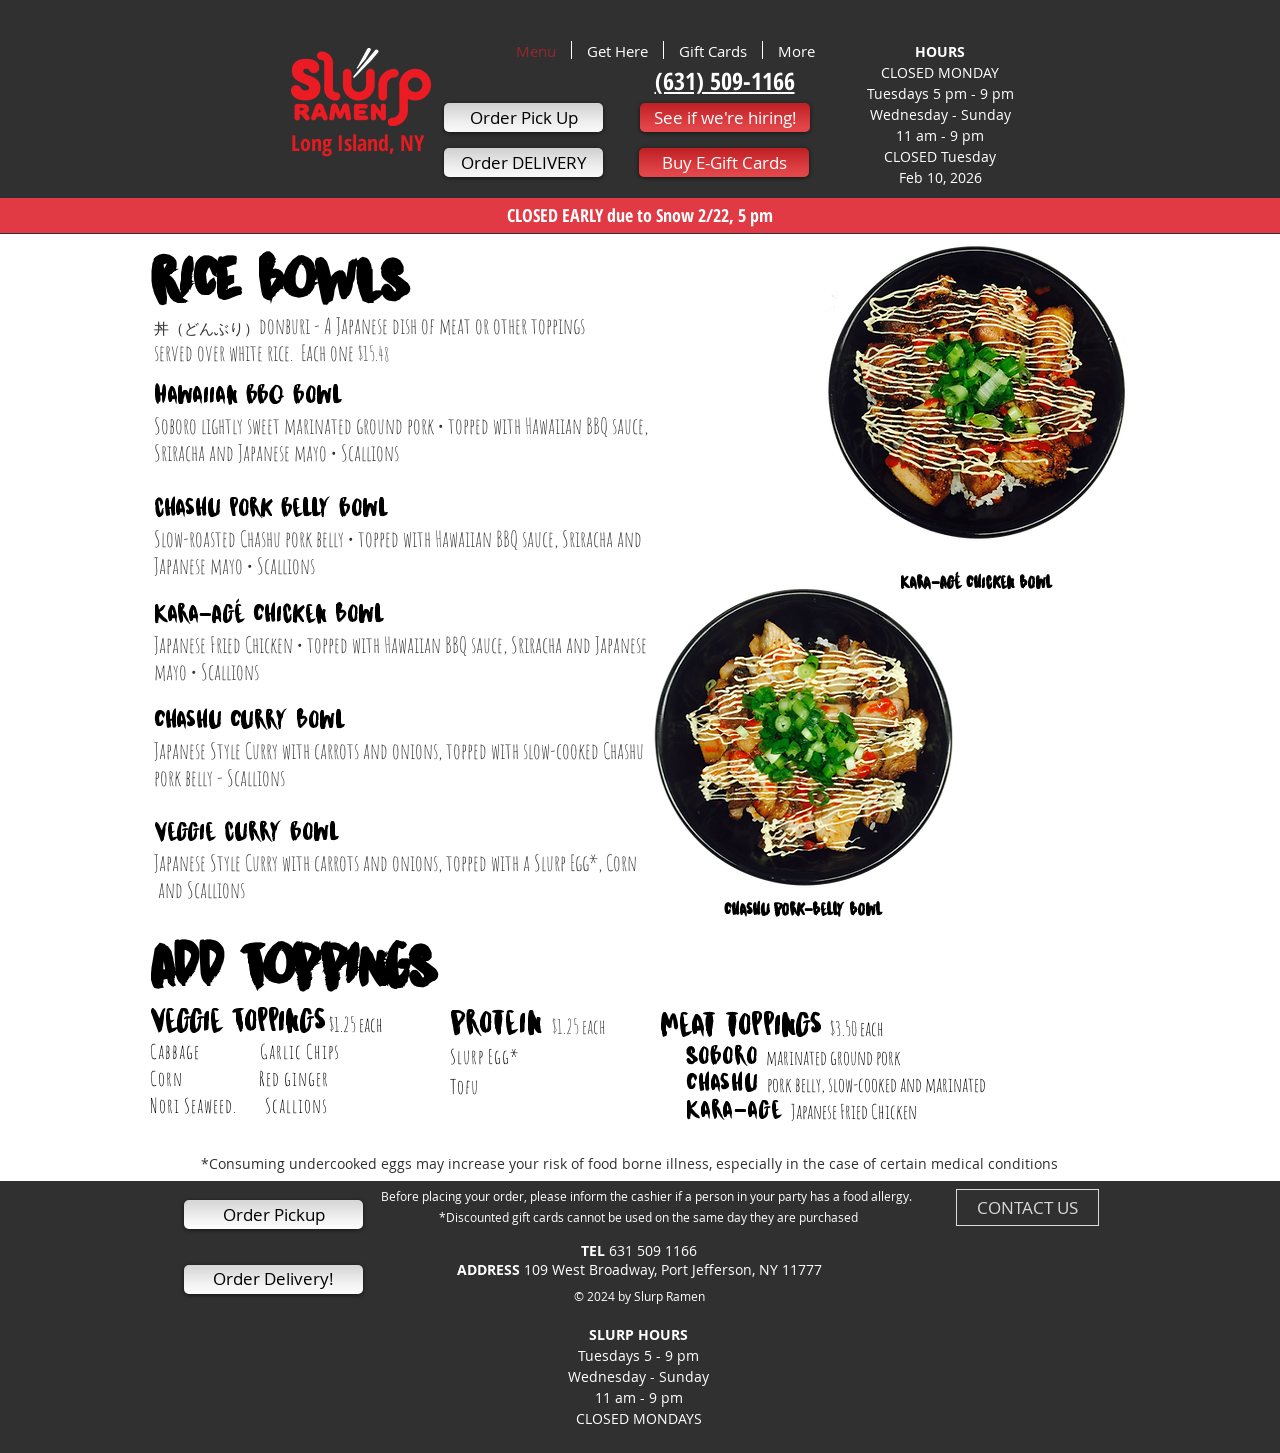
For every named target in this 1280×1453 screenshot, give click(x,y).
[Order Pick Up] (523, 117)
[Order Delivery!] (273, 1279)
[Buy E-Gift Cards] (724, 162)
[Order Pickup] (273, 1214)
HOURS (940, 51)
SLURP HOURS (638, 1345)
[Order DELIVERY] (523, 162)
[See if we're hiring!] (725, 117)
